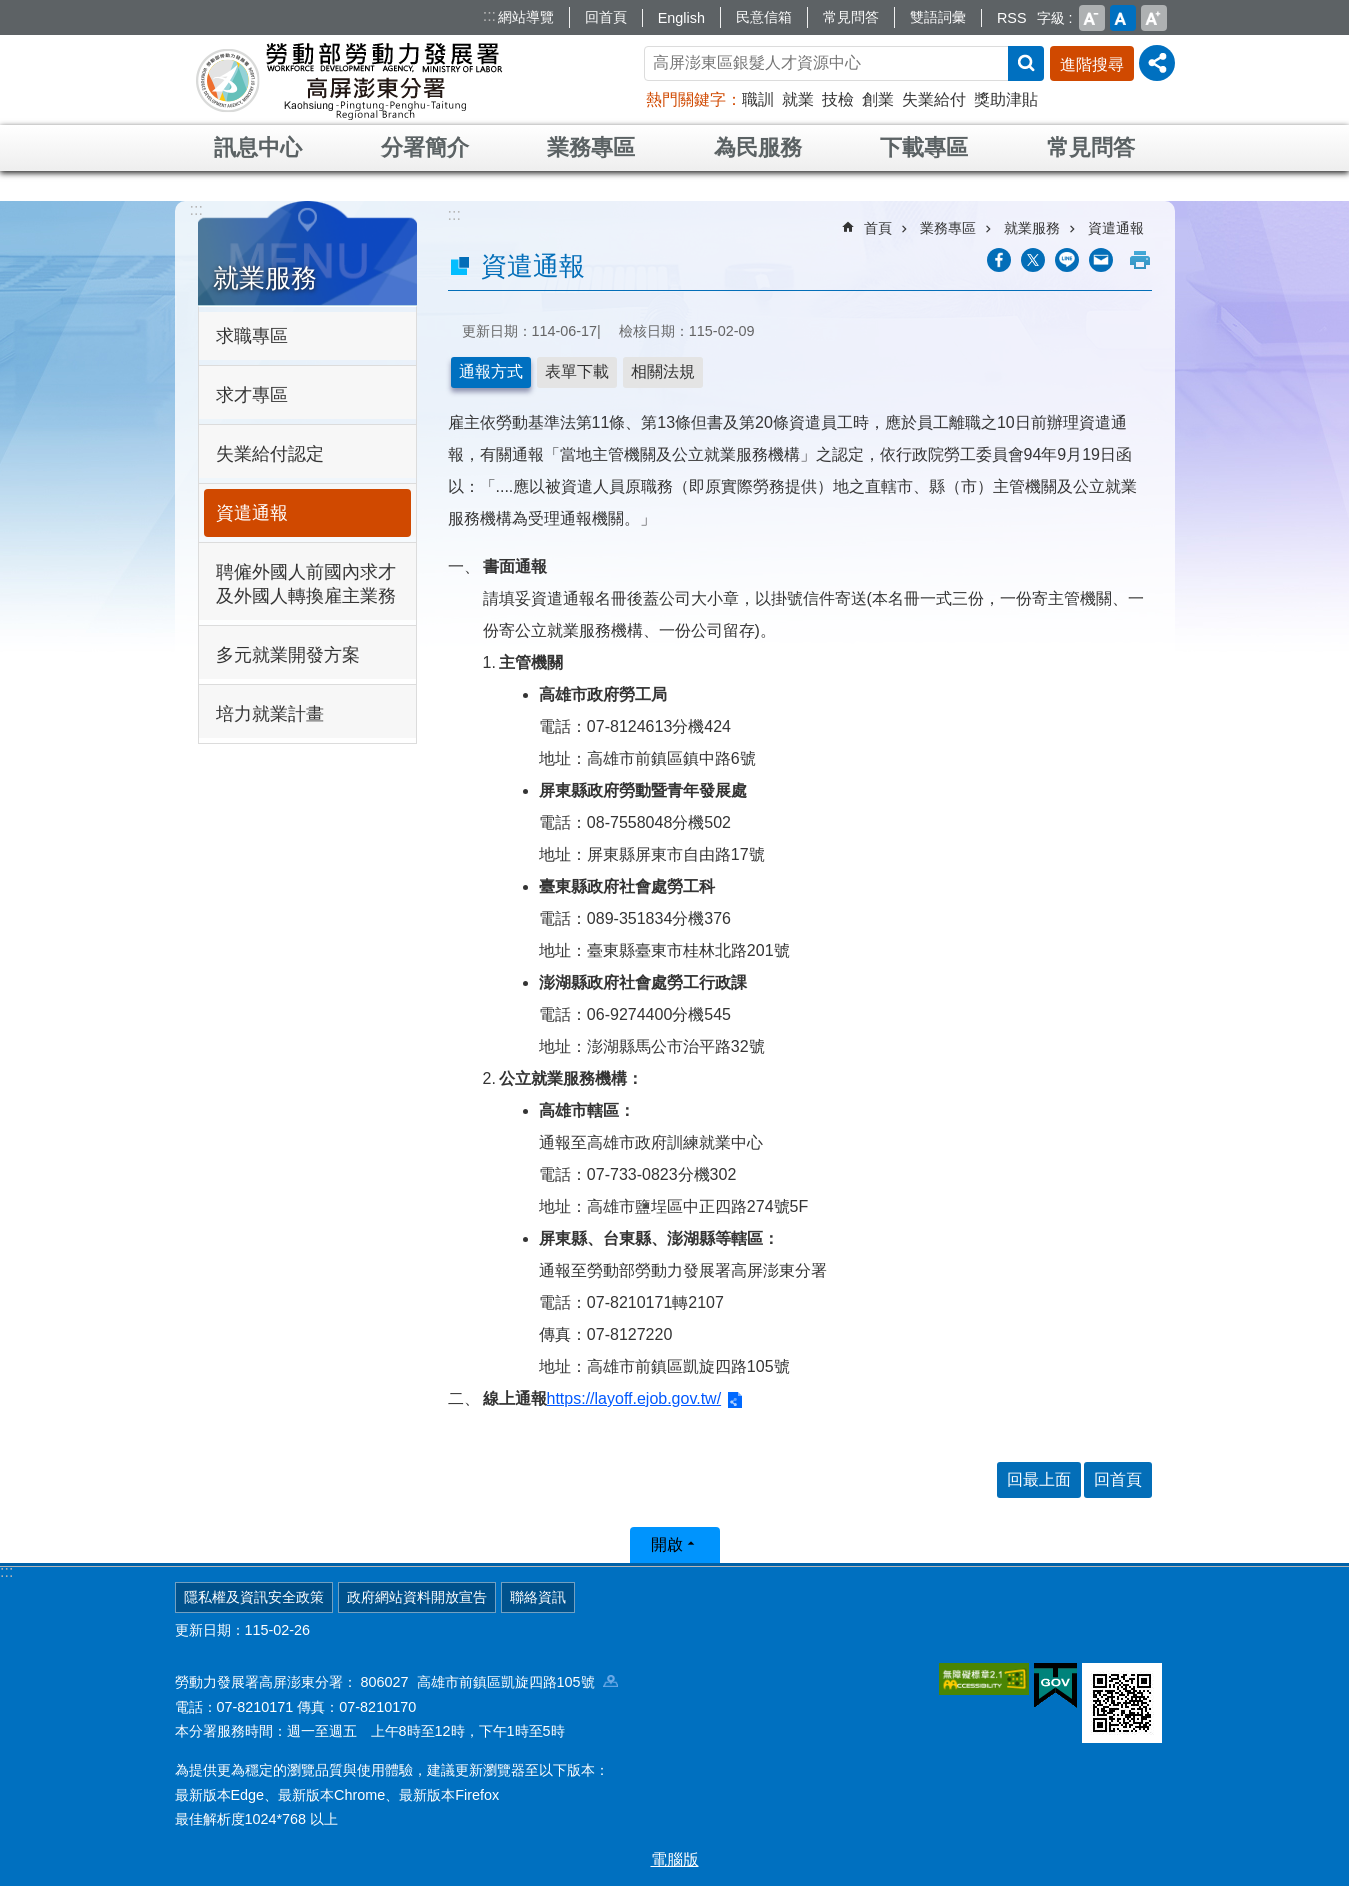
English (681, 18)
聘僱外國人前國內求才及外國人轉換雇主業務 (306, 584)
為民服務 (758, 147)
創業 (878, 99)
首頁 (878, 228)
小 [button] (1092, 18)
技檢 (838, 99)
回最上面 (1039, 1479)
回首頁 (606, 17)
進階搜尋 (1092, 64)
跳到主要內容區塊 (10, 10)
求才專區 (252, 395)
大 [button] (1154, 18)
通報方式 (491, 371)
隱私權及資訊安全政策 (254, 1597)
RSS (1012, 18)
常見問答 (851, 17)
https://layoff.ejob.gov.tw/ (634, 1398)
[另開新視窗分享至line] (1067, 260)
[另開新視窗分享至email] (1101, 260)
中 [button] (1123, 18)
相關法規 (663, 371)
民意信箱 (764, 17)
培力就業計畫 (270, 714)
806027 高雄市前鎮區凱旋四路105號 (489, 1682)
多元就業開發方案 (288, 655)
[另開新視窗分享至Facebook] (999, 260)
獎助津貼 (1006, 99)
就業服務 (265, 278)
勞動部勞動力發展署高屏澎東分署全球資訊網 (349, 80)
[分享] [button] (1157, 63)
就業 (798, 99)
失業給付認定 (270, 454)
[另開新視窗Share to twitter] (1033, 260)
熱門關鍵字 (686, 99)
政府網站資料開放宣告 (417, 1597)
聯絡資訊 (538, 1597)
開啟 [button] (667, 1544)
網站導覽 (526, 17)
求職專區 (252, 336)
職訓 (758, 99)
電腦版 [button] (675, 1859)
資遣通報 (252, 513)
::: (489, 15)
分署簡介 (425, 147)
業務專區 (591, 147)
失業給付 (934, 99)
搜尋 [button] (1026, 63)
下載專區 (924, 147)
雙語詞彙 (938, 17)
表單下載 (577, 371)
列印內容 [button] (1140, 260)
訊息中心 (258, 147)
